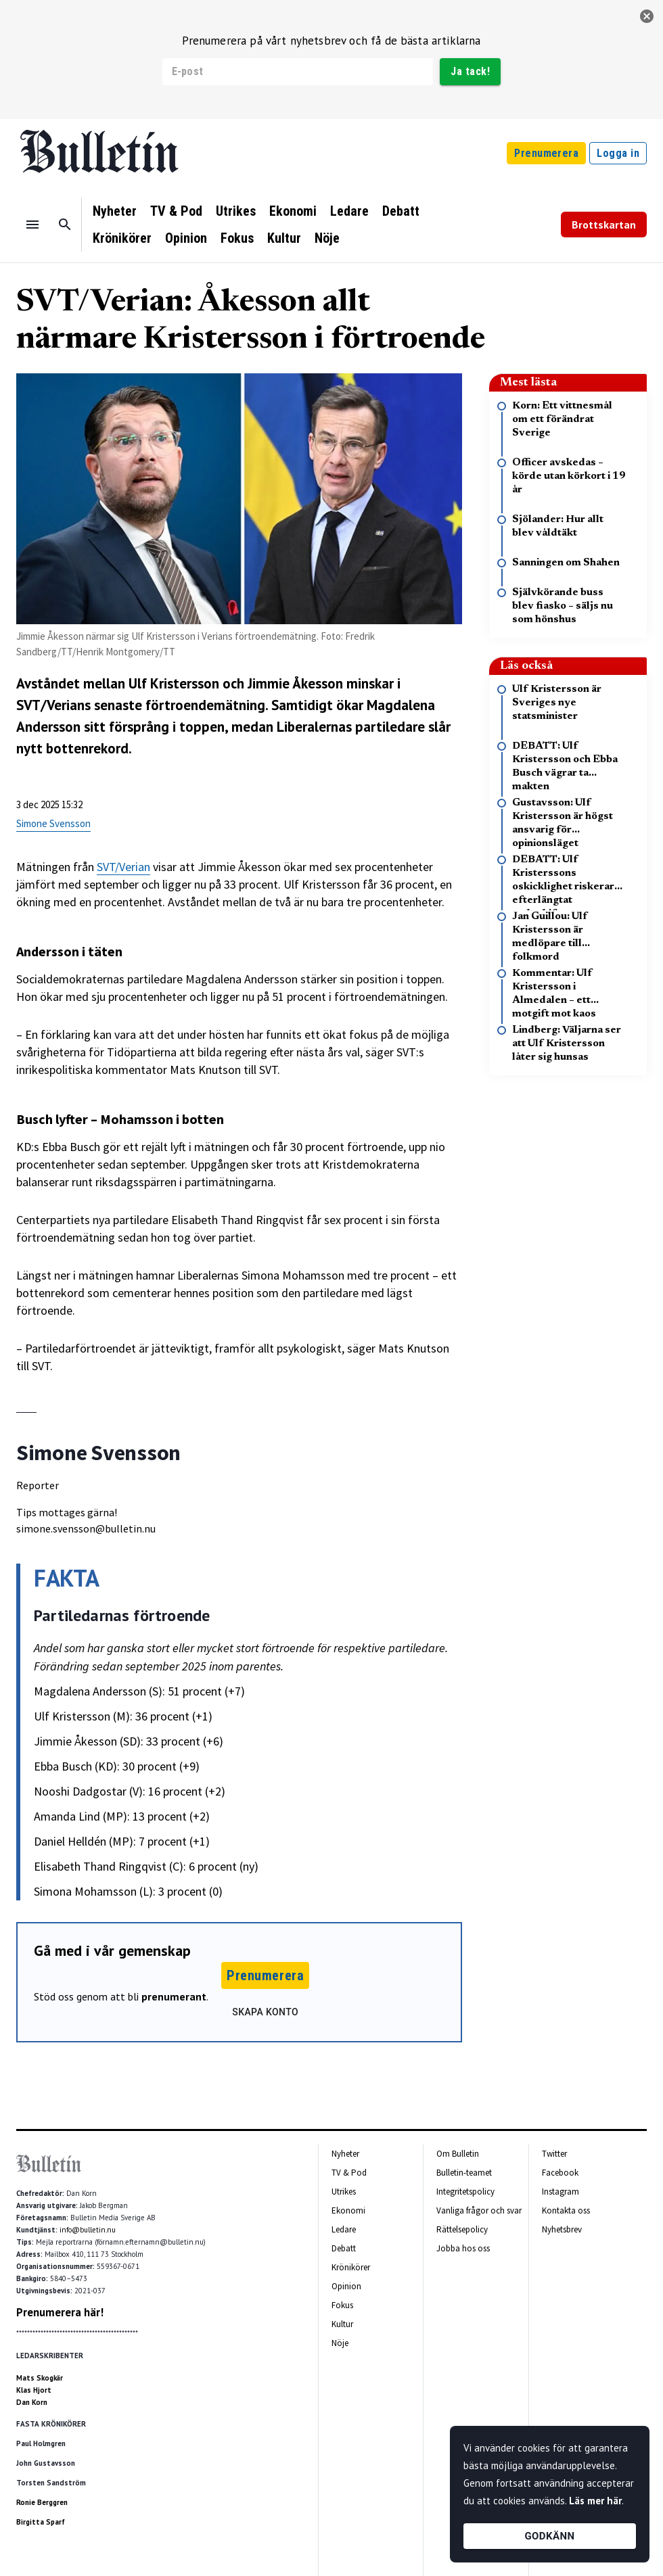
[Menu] (32, 224)
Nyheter (115, 211)
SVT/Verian (123, 866)
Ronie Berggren (42, 2502)
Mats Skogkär (39, 2378)
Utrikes (236, 211)
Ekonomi (293, 211)
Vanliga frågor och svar (479, 2210)
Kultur (284, 238)
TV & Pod (176, 211)
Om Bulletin (457, 2153)
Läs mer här (595, 2500)
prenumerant (173, 1996)
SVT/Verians (53, 705)
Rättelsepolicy (462, 2229)
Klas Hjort (33, 2390)
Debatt (400, 211)
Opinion (186, 238)
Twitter (554, 2153)
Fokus (237, 238)
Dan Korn (31, 2402)
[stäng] (647, 16)
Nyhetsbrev (562, 2229)
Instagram (560, 2191)
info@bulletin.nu (88, 2229)
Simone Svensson (53, 823)
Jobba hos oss (463, 2248)
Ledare (349, 211)
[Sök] (65, 224)
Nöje (327, 238)
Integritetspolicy (465, 2191)
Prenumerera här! (60, 2312)
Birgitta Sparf (40, 2522)
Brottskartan (604, 224)
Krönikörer (122, 238)
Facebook (560, 2172)
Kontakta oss (566, 2210)
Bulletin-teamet (464, 2172)
